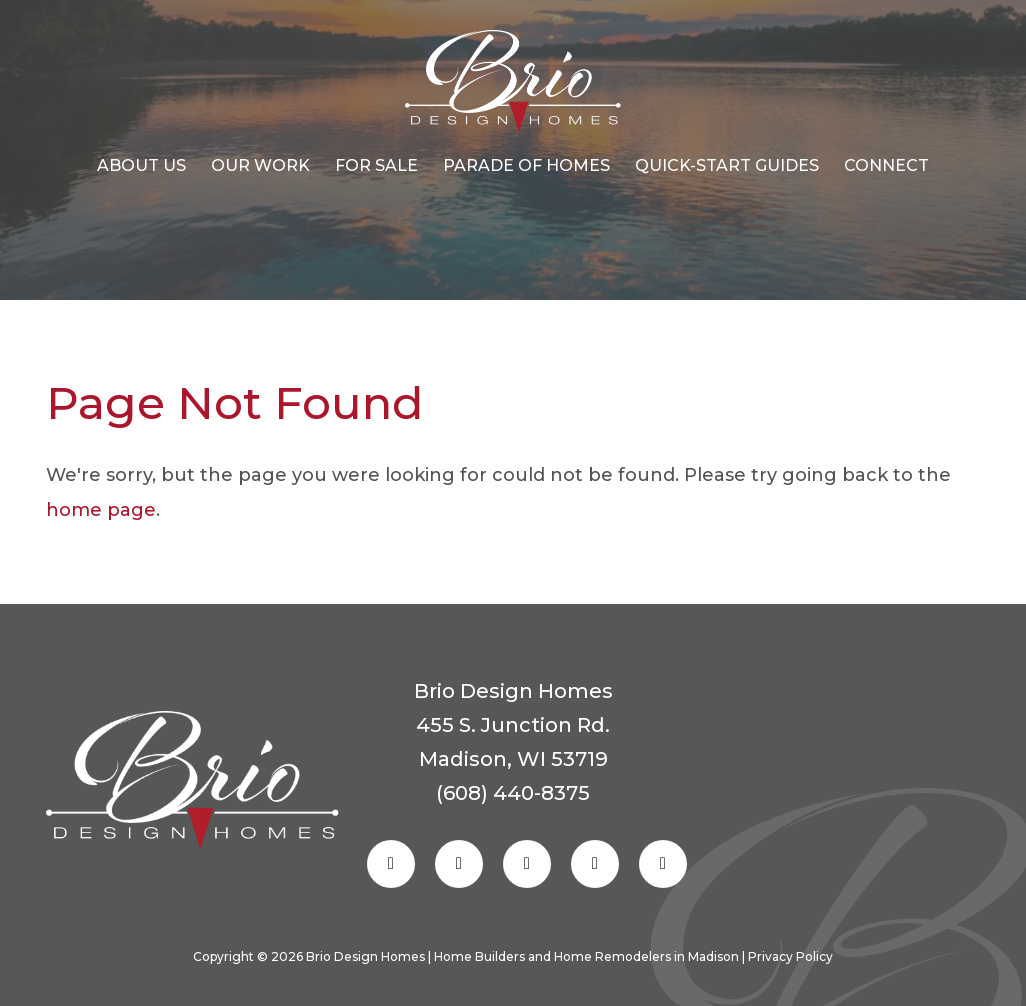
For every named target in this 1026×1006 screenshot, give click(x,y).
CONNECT (886, 165)
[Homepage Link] (513, 81)
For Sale (376, 165)
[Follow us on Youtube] (663, 864)
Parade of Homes (526, 165)
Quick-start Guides (727, 165)
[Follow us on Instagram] (459, 864)
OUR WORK (260, 165)
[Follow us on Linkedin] (595, 864)
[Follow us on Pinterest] (527, 864)
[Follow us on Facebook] (391, 864)
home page (101, 510)
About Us (141, 165)
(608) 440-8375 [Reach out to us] (513, 793)
